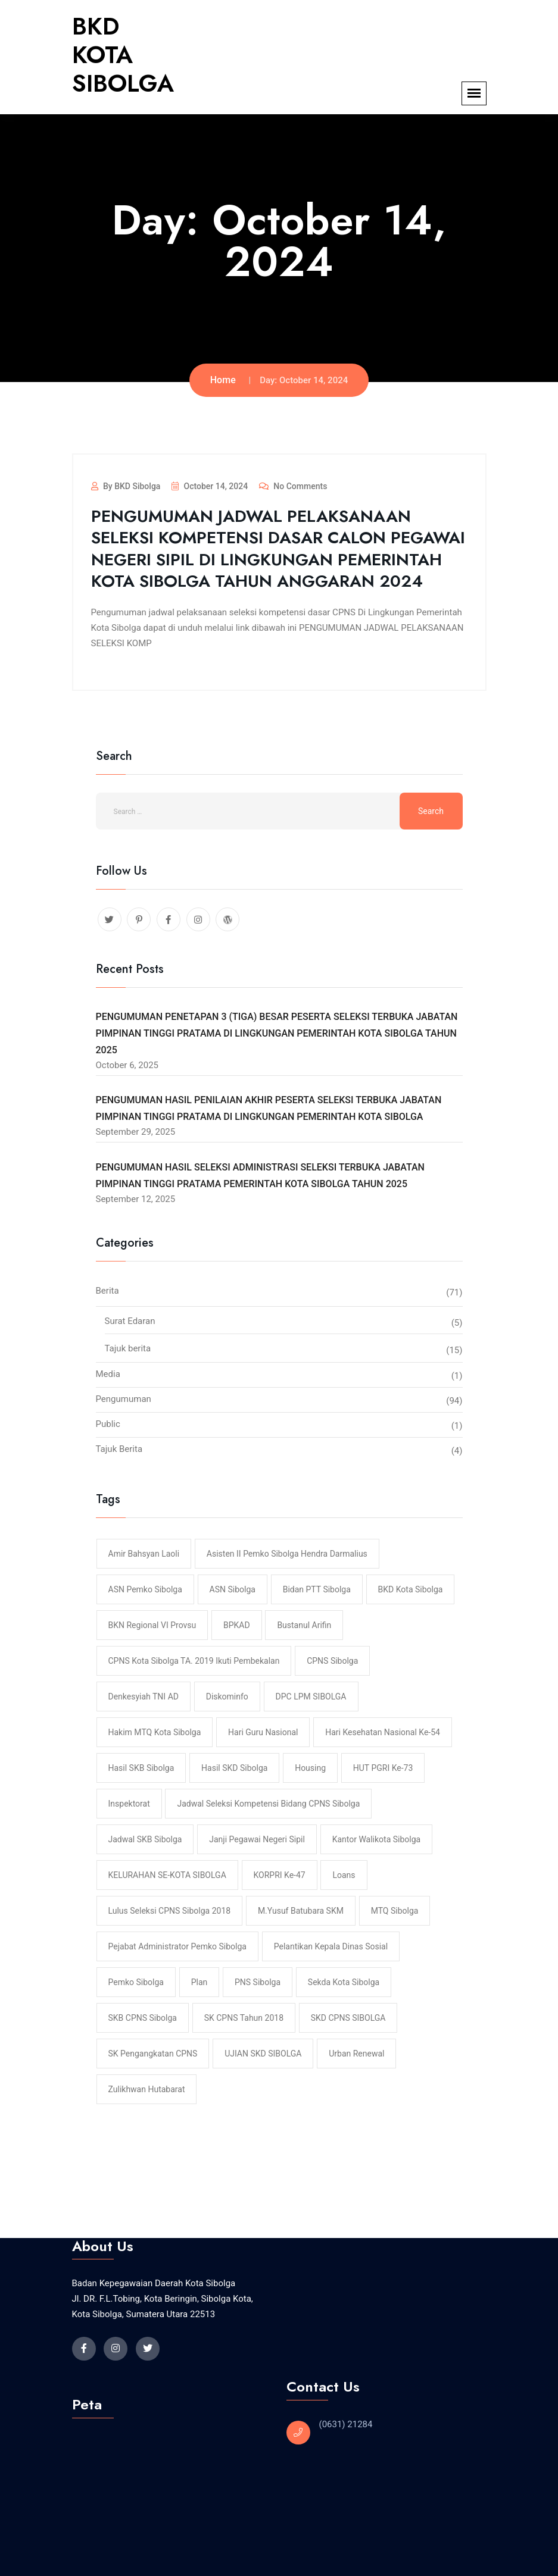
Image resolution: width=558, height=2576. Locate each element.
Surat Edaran (130, 1321)
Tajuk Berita (119, 1449)
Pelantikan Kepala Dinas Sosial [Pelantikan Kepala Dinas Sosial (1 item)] (331, 1946)
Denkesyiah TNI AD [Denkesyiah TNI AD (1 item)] (143, 1696)
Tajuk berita (128, 1348)
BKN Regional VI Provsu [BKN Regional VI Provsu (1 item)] (152, 1625)
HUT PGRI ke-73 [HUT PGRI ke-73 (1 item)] (383, 1768)
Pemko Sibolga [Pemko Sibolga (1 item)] (136, 1982)
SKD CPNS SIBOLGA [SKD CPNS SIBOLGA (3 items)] (348, 2018)
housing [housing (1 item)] (310, 1768)
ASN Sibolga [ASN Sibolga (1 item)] (232, 1589)
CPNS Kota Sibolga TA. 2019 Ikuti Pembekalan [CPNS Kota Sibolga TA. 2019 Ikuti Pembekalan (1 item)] (194, 1661)
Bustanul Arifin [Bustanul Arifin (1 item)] (304, 1625)
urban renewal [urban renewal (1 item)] (356, 2053)
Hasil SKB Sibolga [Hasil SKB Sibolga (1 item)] (141, 1768)
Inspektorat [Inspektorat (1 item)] (129, 1803)
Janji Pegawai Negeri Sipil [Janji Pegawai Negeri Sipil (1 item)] (257, 1839)
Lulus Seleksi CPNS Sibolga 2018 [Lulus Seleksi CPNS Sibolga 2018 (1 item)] (169, 1910)
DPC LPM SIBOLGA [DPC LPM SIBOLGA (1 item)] (311, 1696)
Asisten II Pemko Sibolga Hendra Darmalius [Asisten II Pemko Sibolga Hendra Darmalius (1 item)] (287, 1553)
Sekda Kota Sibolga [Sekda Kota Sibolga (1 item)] (343, 1982)
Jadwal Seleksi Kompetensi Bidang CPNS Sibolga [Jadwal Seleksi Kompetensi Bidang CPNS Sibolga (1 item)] (268, 1803)
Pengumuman (123, 1399)
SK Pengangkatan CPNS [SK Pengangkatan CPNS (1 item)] (153, 2053)
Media (108, 1374)
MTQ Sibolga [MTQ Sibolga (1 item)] (395, 1910)
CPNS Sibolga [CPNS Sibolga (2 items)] (332, 1661)
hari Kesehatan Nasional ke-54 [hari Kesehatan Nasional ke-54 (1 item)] (382, 1732)
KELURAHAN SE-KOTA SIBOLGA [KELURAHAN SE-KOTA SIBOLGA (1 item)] (167, 1875)
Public (108, 1424)
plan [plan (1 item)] (199, 1982)
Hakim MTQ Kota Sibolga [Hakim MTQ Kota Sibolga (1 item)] (154, 1732)
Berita (107, 1290)
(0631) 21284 (346, 2424)
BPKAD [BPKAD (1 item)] (236, 1625)
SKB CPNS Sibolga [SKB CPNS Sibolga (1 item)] (142, 2018)
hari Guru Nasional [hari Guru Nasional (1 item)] (263, 1732)
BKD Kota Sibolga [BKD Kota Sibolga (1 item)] (410, 1589)
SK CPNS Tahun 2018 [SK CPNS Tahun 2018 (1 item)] (243, 2018)
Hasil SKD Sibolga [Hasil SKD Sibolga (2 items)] (234, 1768)
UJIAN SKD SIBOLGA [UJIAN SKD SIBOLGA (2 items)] (263, 2053)
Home (223, 380)
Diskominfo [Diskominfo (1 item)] (227, 1696)
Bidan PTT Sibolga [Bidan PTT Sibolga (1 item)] (317, 1589)
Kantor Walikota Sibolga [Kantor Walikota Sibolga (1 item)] (376, 1839)
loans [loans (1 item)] (343, 1875)
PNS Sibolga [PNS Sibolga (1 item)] (257, 1982)
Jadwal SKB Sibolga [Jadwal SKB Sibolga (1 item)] (145, 1839)
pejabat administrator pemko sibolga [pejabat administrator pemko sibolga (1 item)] (177, 1946)
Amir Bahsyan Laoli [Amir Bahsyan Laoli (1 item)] (144, 1553)
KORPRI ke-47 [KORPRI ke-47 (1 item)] (280, 1875)
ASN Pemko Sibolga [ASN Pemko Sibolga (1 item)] (145, 1589)
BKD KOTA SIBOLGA (123, 55)
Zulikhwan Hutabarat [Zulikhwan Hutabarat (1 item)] (146, 2089)
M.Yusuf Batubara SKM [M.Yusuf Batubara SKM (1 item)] (301, 1910)
